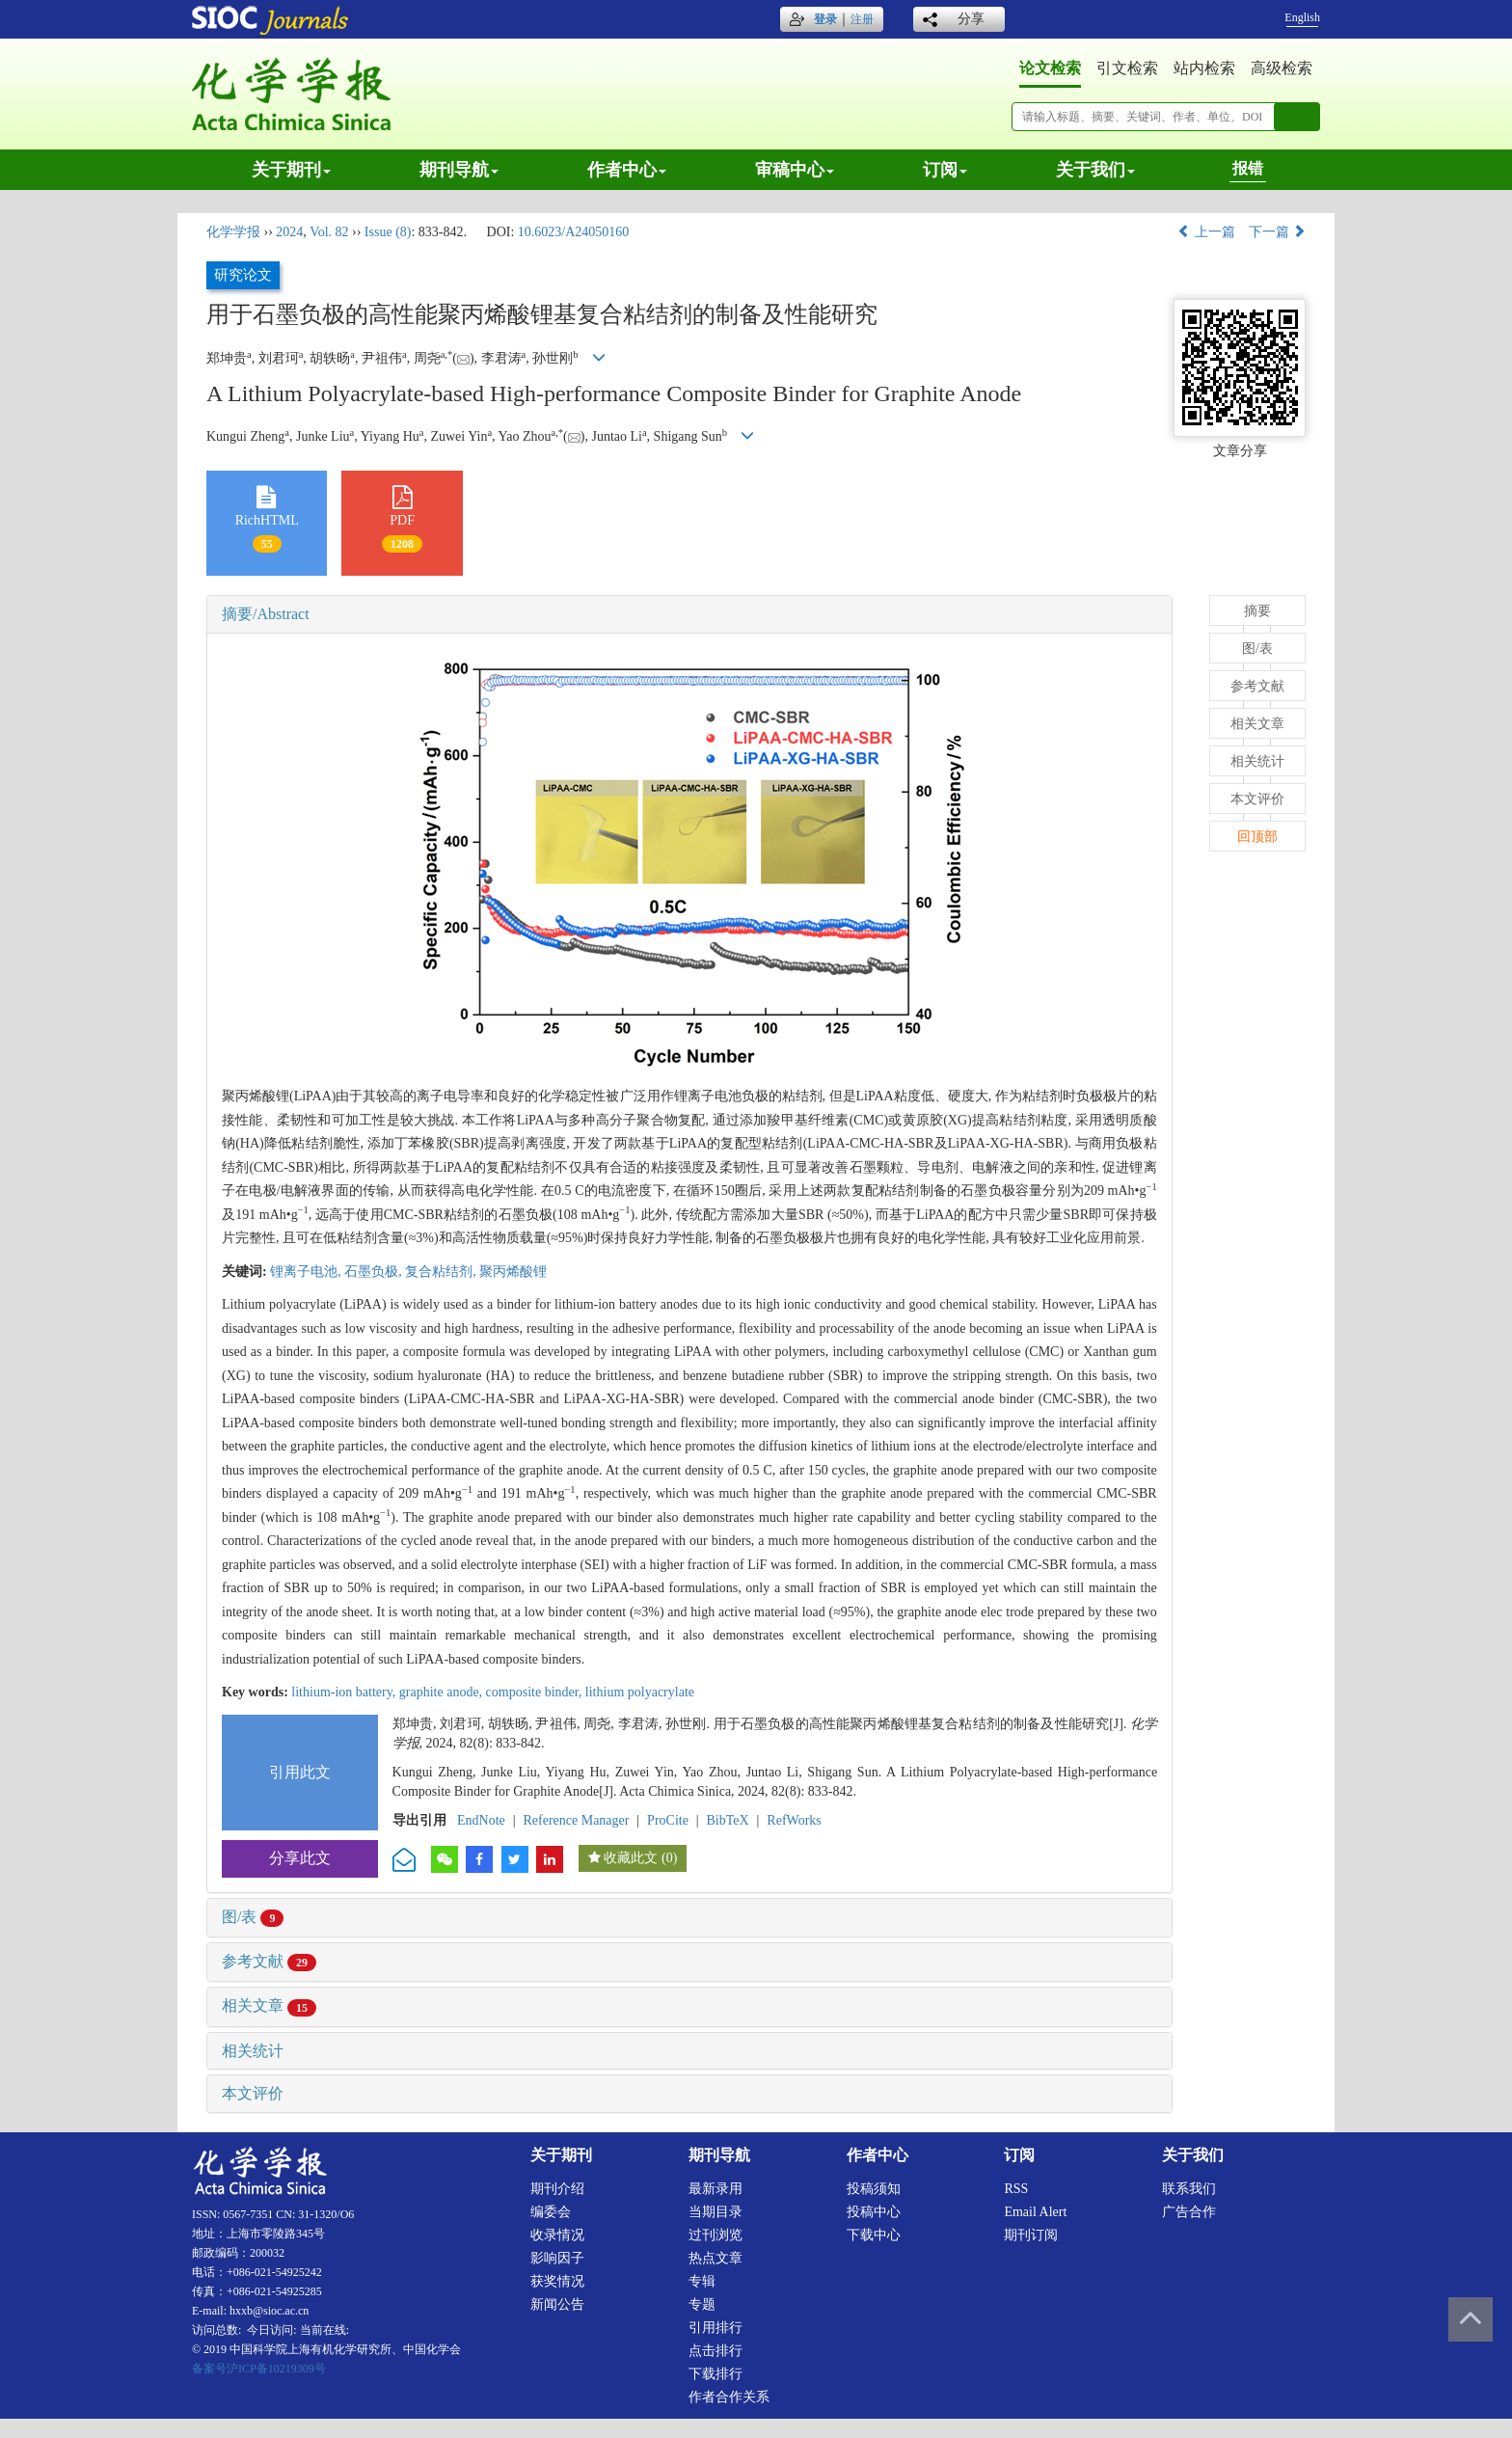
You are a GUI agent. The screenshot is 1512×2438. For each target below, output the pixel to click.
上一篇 (1206, 232)
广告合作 (1189, 2212)
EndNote (481, 1820)
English (1302, 17)
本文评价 (253, 2093)
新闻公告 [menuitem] (557, 2304)
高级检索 (1281, 68)
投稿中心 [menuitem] (874, 2212)
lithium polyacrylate (639, 1692)
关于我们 (1095, 169)
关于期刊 (291, 169)
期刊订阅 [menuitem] (1031, 2235)
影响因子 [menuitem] (557, 2258)
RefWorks (794, 1820)
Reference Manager (576, 1820)
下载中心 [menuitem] (874, 2235)
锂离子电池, (307, 1271)
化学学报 (233, 232)
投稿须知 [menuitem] (874, 2188)
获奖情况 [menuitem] (557, 2281)
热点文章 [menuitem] (715, 2258)
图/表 (253, 1917)
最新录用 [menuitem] (715, 2188)
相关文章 (269, 2005)
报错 (1247, 168)
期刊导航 (459, 169)
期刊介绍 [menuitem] (557, 2188)
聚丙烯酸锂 (513, 1271)
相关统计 (253, 2051)
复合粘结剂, (442, 1271)
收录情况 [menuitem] (557, 2235)
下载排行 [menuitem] (715, 2374)
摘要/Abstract (266, 614)
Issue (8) (388, 232)
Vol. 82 (329, 232)
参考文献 (269, 1961)
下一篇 (1278, 232)
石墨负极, (374, 1271)
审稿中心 (794, 169)
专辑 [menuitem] (702, 2281)
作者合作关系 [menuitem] (729, 2397)
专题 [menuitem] (702, 2304)
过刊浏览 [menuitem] (715, 2235)
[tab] (689, 614)
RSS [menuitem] (1016, 2188)
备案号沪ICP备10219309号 (259, 2368)
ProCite (667, 1820)
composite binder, (535, 1692)
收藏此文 (631, 1858)
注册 (862, 19)
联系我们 (1189, 2188)
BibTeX (728, 1820)
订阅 (945, 169)
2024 (289, 232)
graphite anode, (442, 1692)
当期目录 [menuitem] (715, 2212)
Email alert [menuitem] (1035, 2212)
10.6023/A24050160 (574, 232)
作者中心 (626, 169)
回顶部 (1257, 836)
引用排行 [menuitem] (715, 2327)
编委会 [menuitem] (550, 2212)
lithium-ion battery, (344, 1692)
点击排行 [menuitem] (715, 2350)
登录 (825, 19)
